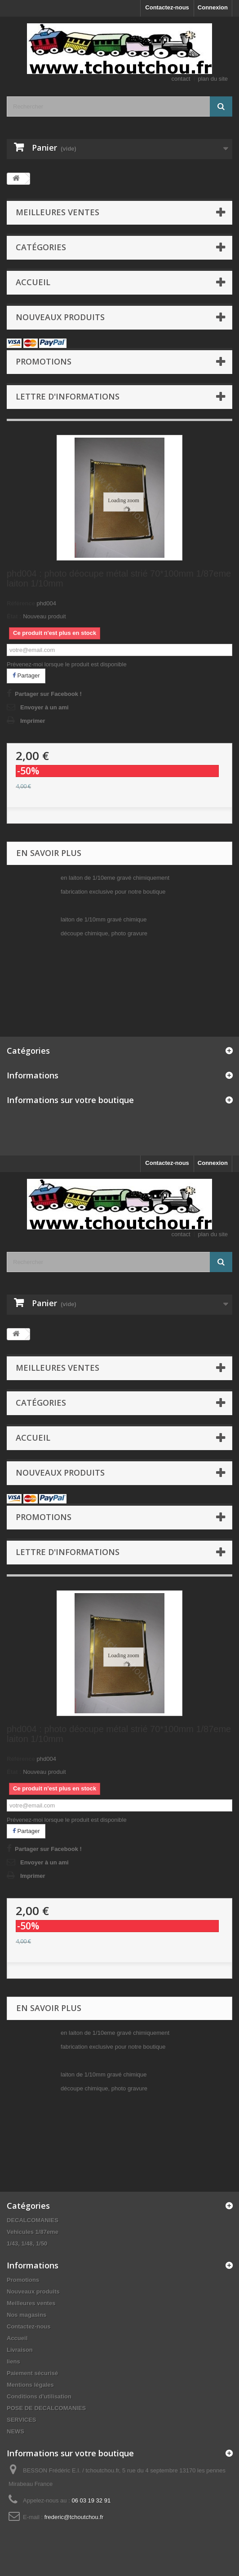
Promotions (43, 361)
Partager (26, 675)
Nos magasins (26, 2314)
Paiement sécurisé (32, 2373)
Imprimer (32, 720)
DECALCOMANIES (32, 2220)
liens (13, 2361)
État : (14, 616)
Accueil (33, 282)
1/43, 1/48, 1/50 (27, 2243)
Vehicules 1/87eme (32, 2231)
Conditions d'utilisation (39, 2396)
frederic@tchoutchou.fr (74, 2517)
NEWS (15, 2431)
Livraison (20, 2349)
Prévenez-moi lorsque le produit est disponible (67, 664)
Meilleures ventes (57, 212)
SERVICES (21, 2419)
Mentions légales (30, 2384)
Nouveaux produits (60, 317)
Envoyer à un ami (44, 707)
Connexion (213, 7)
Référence (21, 603)
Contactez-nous (167, 7)
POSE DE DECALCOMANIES (46, 2408)
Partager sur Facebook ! (48, 694)
